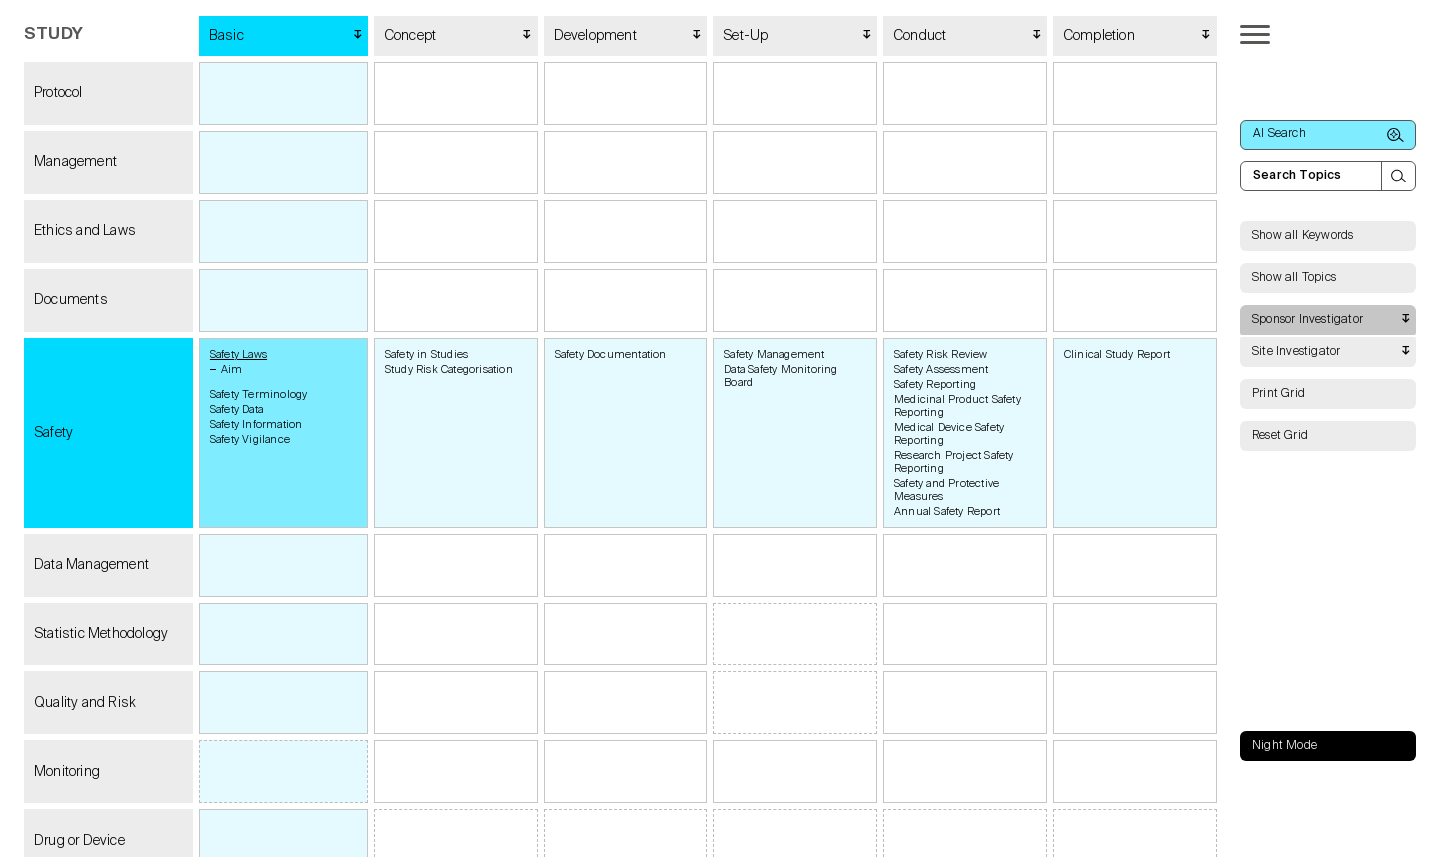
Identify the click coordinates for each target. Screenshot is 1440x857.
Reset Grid (1280, 436)
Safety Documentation (611, 354)
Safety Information (256, 424)
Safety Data (236, 409)
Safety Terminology (259, 394)
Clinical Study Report (1117, 354)
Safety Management (774, 354)
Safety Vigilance (250, 439)
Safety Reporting (935, 384)
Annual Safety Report (947, 511)
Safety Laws (238, 354)
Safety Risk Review (941, 354)
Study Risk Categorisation (449, 369)
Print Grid (1278, 394)
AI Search (1328, 135)
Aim (232, 369)
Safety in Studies (426, 354)
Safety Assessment (941, 369)
